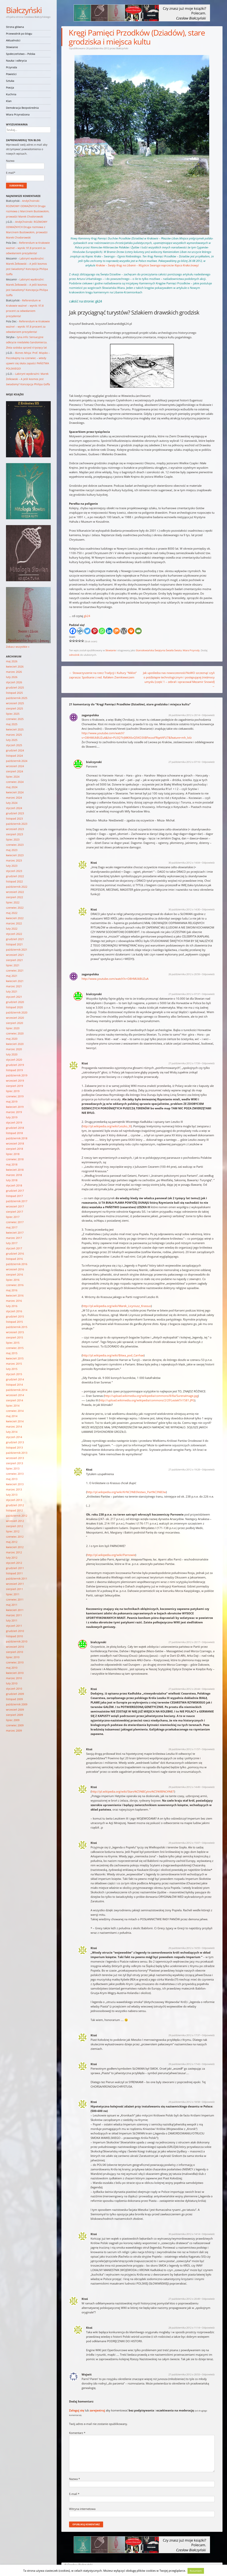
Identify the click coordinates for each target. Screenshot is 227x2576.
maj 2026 (11, 661)
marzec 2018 (14, 1175)
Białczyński (24, 10)
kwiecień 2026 (15, 666)
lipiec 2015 (12, 1342)
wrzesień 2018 (15, 1143)
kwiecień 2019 (15, 1107)
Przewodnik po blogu (19, 33)
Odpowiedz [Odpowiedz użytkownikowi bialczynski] (208, 762)
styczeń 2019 (14, 1122)
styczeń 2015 (14, 1374)
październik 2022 (16, 886)
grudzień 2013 (15, 1442)
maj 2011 (11, 1605)
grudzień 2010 (15, 1631)
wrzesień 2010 (15, 1646)
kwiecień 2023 (15, 855)
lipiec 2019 (12, 1091)
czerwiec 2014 (15, 1411)
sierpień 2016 (14, 1274)
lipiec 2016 (12, 1280)
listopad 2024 (14, 755)
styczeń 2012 (14, 1563)
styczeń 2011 (14, 1625)
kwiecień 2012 (15, 1547)
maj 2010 (11, 1667)
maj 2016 (11, 1290)
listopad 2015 (14, 1321)
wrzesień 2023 (15, 829)
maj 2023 (11, 850)
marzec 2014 (14, 1426)
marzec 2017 (14, 1238)
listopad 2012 (14, 1510)
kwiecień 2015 (15, 1358)
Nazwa (74, 2479)
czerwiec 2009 (15, 1725)
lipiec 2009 (12, 1720)
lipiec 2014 (12, 1405)
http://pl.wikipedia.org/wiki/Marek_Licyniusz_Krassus (116, 1306)
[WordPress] (124, 631)
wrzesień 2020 (15, 1017)
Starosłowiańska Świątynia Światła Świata (159, 650)
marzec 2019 (14, 1112)
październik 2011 (16, 1578)
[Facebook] (72, 631)
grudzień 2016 (15, 1253)
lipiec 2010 (12, 1657)
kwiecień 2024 (15, 792)
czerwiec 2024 (15, 782)
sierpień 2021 (14, 960)
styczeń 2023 (14, 871)
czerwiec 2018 (15, 1159)
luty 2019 (11, 1117)
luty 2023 (11, 865)
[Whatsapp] (102, 631)
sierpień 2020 (14, 1023)
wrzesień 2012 (15, 1521)
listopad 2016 (14, 1259)
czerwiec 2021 (15, 970)
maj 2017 (11, 1227)
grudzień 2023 (15, 813)
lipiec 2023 (12, 839)
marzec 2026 (14, 672)
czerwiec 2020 (15, 1033)
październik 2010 (16, 1641)
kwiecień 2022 (15, 918)
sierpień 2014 (14, 1400)
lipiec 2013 (12, 1468)
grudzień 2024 (15, 750)
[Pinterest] (94, 631)
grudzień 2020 (15, 1002)
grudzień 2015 (15, 1316)
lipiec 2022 (12, 902)
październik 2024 (16, 761)
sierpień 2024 (14, 771)
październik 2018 (16, 1138)
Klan (9, 101)
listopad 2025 (14, 692)
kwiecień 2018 (15, 1169)
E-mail (74, 2494)
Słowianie (12, 47)
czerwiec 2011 (15, 1599)
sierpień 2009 (14, 1715)
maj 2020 (11, 1038)
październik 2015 (16, 1327)
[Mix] (116, 631)
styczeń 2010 (14, 1688)
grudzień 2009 (15, 1694)
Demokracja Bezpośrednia (22, 108)
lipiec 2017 (12, 1217)
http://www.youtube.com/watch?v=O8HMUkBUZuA (115, 979)
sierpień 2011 (14, 1589)
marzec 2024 (14, 797)
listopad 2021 (14, 944)
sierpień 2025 (14, 708)
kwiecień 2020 (15, 1044)
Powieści (11, 74)
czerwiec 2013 (15, 1473)
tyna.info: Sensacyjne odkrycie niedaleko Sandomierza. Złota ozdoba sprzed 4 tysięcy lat (26, 342)
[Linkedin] (109, 631)
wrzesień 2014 (15, 1395)
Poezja (10, 87)
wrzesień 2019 (15, 1080)
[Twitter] (87, 631)
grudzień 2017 (15, 1190)
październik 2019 (16, 1075)
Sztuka (10, 81)
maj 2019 (11, 1101)
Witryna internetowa (82, 2509)
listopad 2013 (14, 1447)
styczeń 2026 (14, 682)
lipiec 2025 (12, 713)
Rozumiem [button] (196, 2570)
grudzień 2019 (15, 1065)
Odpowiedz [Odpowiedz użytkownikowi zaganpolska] (208, 715)
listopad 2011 (14, 1573)
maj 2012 (11, 1542)
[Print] (131, 631)
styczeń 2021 (14, 997)
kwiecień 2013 (15, 1484)
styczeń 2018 (14, 1185)
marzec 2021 (14, 986)
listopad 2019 (14, 1070)
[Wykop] (80, 631)
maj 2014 (11, 1416)
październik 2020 (16, 1012)
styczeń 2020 (14, 1059)
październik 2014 (16, 1390)
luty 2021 (11, 991)
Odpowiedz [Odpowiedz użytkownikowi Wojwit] (208, 2374)
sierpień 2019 (14, 1086)
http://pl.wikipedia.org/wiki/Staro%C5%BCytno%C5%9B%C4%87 (132, 1791)
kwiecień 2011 (15, 1610)
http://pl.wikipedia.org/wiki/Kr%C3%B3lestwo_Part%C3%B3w (126, 1492)
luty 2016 (11, 1306)
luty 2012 (11, 1557)
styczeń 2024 (14, 808)
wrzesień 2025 (15, 703)
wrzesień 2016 (15, 1269)
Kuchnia (11, 94)
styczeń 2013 (14, 1500)
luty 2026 (11, 677)
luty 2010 (11, 1683)
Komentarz (77, 2433)
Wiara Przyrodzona (18, 114)
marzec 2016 (14, 1301)
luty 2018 (11, 1180)
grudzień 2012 (15, 1505)
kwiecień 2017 (15, 1232)
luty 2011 (11, 1620)
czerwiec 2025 (15, 719)
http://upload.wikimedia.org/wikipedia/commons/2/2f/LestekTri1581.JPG (146, 1400)
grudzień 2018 (15, 1128)
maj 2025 (11, 724)
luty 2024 (11, 803)
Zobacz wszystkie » (17, 646)
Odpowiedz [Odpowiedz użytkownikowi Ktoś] (208, 862)
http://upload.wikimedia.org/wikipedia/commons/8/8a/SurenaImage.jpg (151, 1396)
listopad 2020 (14, 1007)
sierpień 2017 (14, 1211)
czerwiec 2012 (15, 1536)
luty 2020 (11, 1054)
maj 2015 (11, 1353)
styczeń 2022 (14, 934)
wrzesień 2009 (15, 1709)
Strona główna (15, 27)
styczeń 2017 (14, 1248)
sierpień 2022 (14, 897)
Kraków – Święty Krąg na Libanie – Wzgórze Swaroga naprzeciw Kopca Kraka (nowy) (147, 265)
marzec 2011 (14, 1615)
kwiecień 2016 (15, 1295)
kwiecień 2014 (15, 1421)
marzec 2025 (14, 734)
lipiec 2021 (12, 965)
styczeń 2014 (14, 1437)
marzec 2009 (14, 1730)
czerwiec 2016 (15, 1285)
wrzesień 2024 (15, 766)
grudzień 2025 (15, 687)
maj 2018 (11, 1164)
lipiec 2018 (12, 1154)
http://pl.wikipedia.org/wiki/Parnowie (111, 1555)
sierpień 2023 (14, 834)
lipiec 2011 (12, 1594)
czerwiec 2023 (15, 844)
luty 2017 (11, 1243)
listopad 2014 (14, 1384)
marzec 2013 (14, 1489)
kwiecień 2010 (15, 1673)
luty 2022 (11, 928)
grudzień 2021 (15, 939)
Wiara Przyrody (191, 650)
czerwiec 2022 (15, 907)
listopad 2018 (14, 1133)
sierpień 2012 (14, 1526)
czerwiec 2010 (15, 1662)
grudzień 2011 (15, 1568)
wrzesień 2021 (15, 955)
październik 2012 (16, 1515)
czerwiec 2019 (15, 1096)
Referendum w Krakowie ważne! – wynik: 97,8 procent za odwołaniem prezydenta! (28, 248)
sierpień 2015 (14, 1337)
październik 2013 (16, 1453)
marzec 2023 (14, 860)
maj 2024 (11, 787)
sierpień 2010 (14, 1652)
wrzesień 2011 (15, 1584)
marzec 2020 (14, 1049)
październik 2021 (16, 949)
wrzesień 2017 (15, 1206)
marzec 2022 (14, 923)
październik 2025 (16, 698)
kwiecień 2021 (15, 981)
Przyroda (11, 67)
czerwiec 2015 (15, 1348)
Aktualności (13, 40)
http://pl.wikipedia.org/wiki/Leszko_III (106, 1126)
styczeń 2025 (14, 745)
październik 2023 (16, 824)
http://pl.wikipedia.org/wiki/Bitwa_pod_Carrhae (113, 1355)
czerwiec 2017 (15, 1222)
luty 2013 (11, 1494)
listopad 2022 (14, 881)
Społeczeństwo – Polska (20, 54)
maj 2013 (11, 1479)
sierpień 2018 (14, 1149)
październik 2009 (16, 1704)
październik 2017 (16, 1201)
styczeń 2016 (14, 1311)
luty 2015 (11, 1369)
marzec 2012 (14, 1552)
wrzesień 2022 (15, 892)
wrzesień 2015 (15, 1332)
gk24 (86, 616)
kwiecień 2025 (15, 729)
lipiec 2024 (12, 776)
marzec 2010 (14, 1678)
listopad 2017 (14, 1196)
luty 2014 (11, 1432)
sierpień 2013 (14, 1463)
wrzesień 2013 (15, 1458)
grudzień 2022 (15, 876)
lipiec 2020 (12, 1028)
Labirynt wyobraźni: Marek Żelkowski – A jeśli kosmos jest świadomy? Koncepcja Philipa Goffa (28, 379)
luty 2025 (11, 740)
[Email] (138, 631)
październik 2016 (16, 1264)
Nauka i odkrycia (16, 60)
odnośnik (74, 654)
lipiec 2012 (12, 1531)
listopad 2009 (14, 1699)
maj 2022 (11, 913)
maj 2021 (11, 976)
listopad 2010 (14, 1636)
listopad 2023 (14, 818)
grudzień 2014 (15, 1379)
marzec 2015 (14, 1363)
